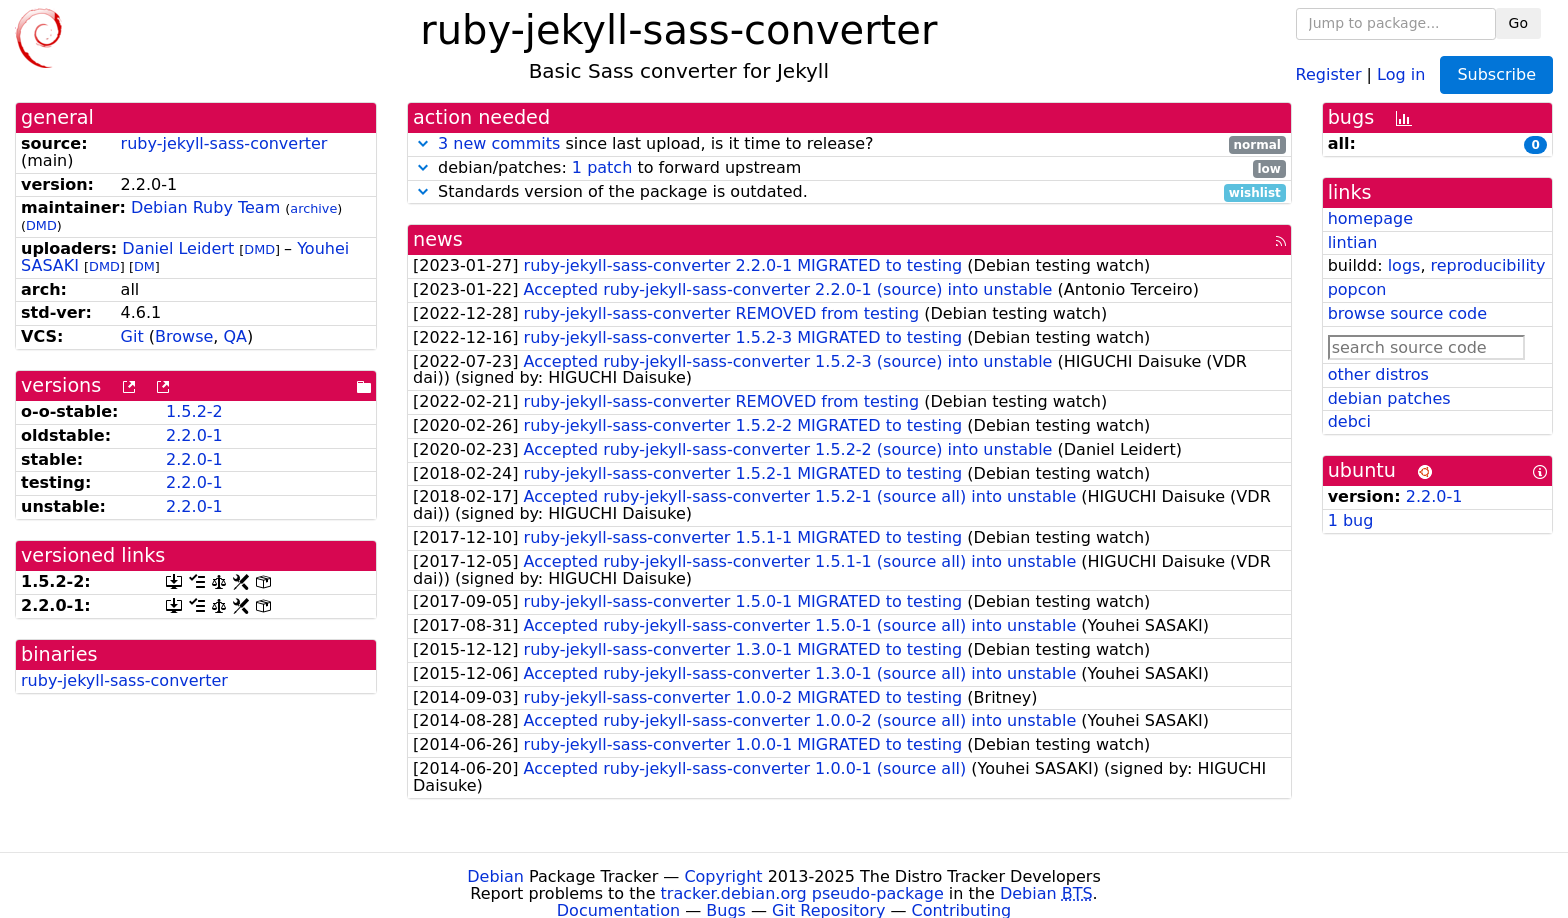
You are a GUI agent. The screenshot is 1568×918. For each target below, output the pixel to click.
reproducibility (1488, 265)
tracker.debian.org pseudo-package (802, 893)
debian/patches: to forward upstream (849, 168)
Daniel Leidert (178, 248)
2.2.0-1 (194, 435)
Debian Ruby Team (205, 207)
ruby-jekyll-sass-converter (224, 143)
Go (1518, 23)
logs (1404, 265)
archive (313, 208)
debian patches (1389, 398)
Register (1329, 73)
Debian (495, 876)
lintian (1353, 242)
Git (132, 336)
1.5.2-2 (194, 411)
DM (144, 266)
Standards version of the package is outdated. (849, 192)
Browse (184, 336)
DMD (41, 225)
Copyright (723, 876)
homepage (1370, 218)
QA (235, 336)
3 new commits (499, 143)
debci (1349, 421)
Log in (1401, 73)
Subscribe (1496, 74)
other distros (1378, 374)
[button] (423, 143)
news (438, 239)
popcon (1357, 289)
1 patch (602, 167)
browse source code (1407, 313)
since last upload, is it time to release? (849, 144)
